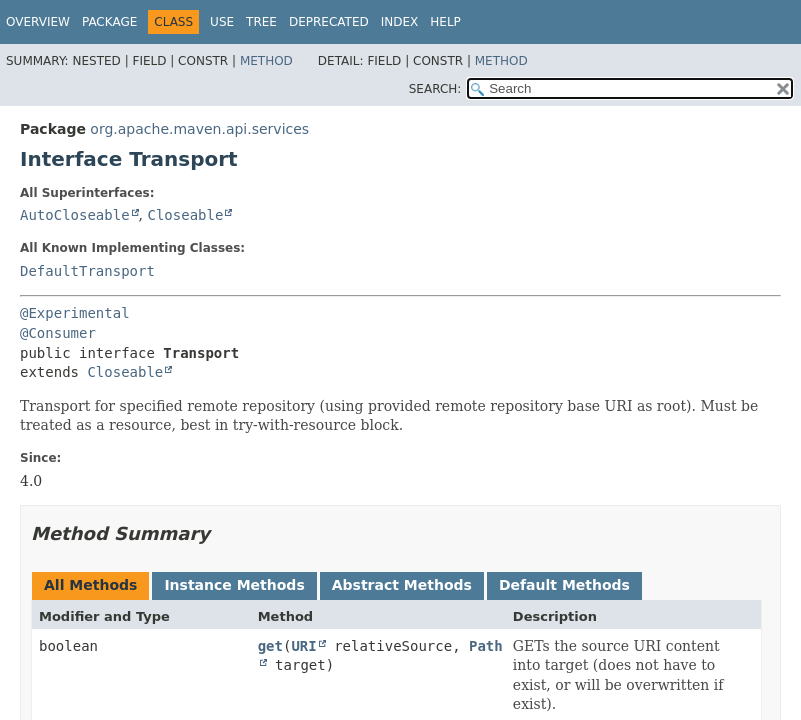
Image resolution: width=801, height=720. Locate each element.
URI (303, 646)
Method (266, 61)
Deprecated (329, 22)
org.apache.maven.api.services (199, 129)
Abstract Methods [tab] (402, 585)
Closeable (185, 215)
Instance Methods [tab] (234, 585)
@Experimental (75, 313)
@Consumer (58, 333)
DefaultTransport (87, 271)
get (270, 646)
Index (400, 22)
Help (445, 22)
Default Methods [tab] (564, 585)
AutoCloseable (75, 215)
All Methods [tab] (90, 585)
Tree (261, 22)
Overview (38, 22)
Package (109, 22)
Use (222, 22)
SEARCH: (435, 89)
